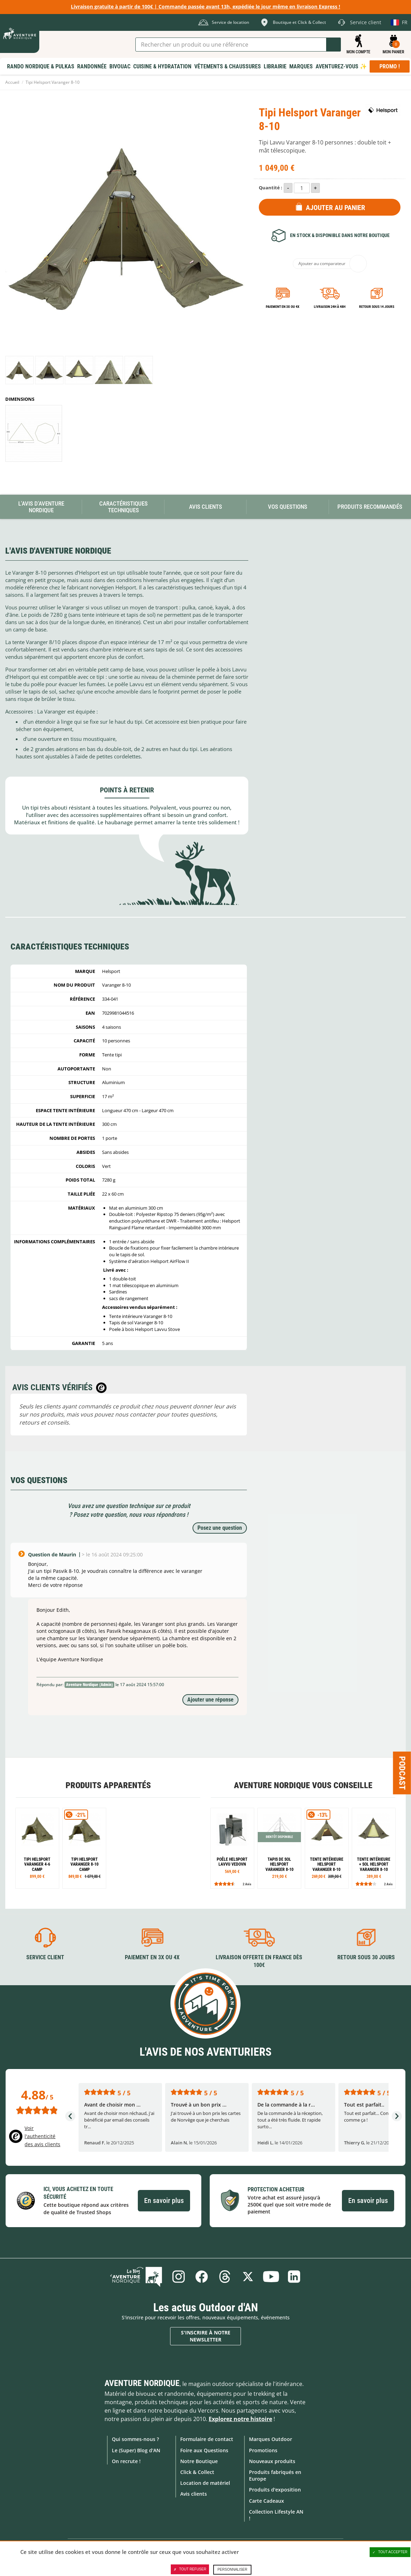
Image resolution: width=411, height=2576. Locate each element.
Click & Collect (197, 2472)
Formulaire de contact (206, 2439)
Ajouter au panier (335, 207)
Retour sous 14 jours (376, 307)
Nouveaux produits (272, 2461)
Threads (225, 2276)
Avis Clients (205, 506)
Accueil (12, 82)
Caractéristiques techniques (123, 507)
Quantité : (270, 187)
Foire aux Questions (204, 2450)
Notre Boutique (199, 2461)
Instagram (178, 2276)
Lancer (333, 45)
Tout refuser (190, 2569)
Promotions (263, 2450)
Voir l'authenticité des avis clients (42, 2136)
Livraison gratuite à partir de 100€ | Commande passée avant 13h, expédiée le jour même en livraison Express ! (205, 6)
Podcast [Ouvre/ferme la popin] (402, 1773)
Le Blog (136, 2276)
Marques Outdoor (270, 2439)
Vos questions (287, 506)
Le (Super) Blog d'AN (136, 2450)
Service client (45, 1957)
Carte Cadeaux (266, 2500)
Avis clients (193, 2493)
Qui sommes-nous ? (135, 2439)
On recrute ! (126, 2461)
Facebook (201, 2276)
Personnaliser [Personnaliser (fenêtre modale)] (232, 2569)
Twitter (248, 2276)
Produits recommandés (369, 506)
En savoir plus (164, 2200)
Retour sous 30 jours (366, 1957)
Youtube (271, 2276)
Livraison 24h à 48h (329, 307)
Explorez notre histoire (240, 2419)
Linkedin (294, 2276)
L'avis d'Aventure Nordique (41, 507)
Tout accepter (389, 2552)
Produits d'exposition (275, 2489)
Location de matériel (205, 2483)
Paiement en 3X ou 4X (282, 307)
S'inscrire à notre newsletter (205, 2336)
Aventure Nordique (142, 2383)
